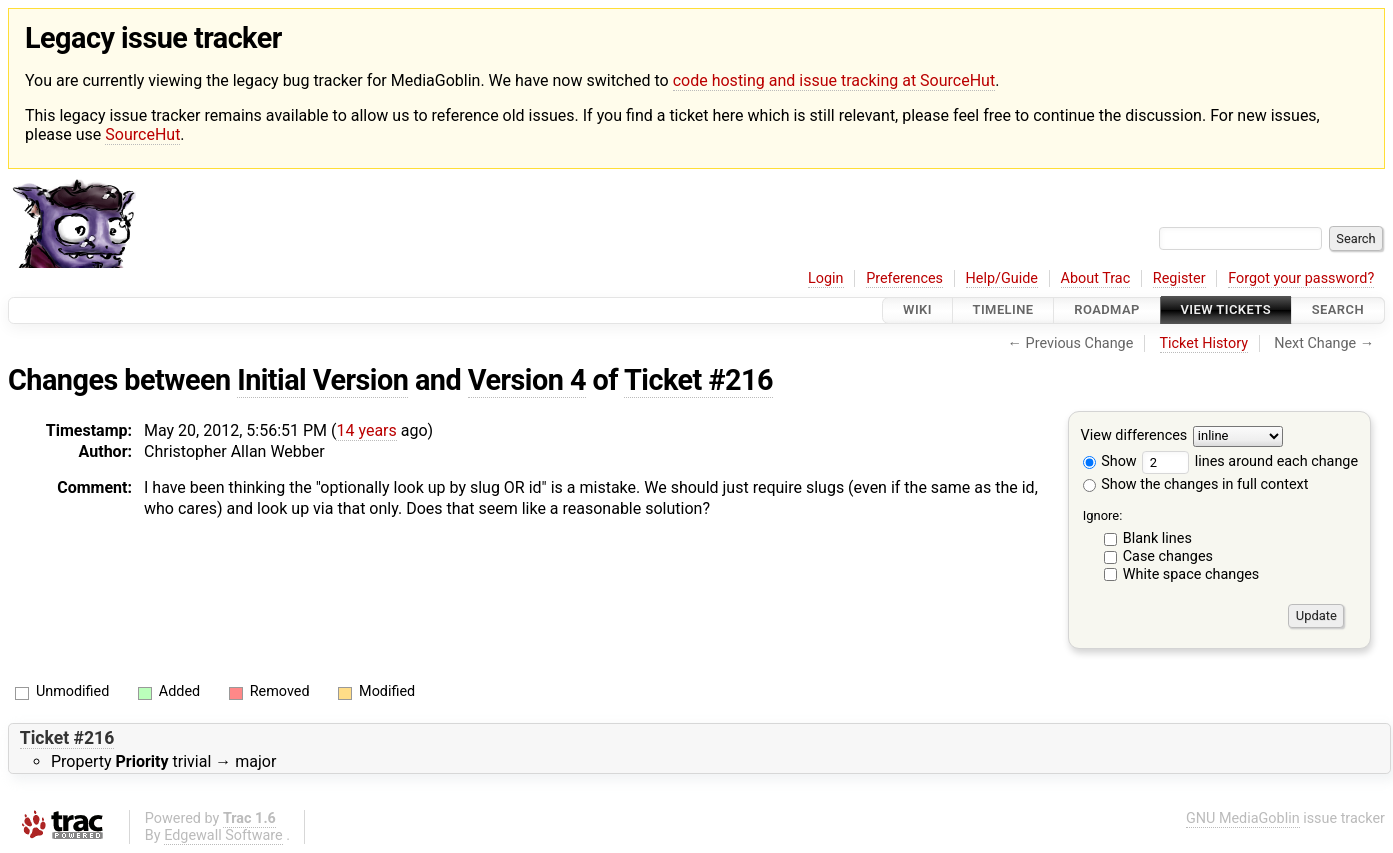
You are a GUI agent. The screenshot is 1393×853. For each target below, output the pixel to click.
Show (1110, 461)
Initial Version (322, 380)
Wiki (917, 310)
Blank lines (1157, 538)
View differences (1134, 435)
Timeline (1003, 310)
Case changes (1168, 556)
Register (1179, 278)
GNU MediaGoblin (1243, 818)
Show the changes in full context (1196, 484)
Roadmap (1107, 310)
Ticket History (1204, 343)
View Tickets (1226, 310)
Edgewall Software (223, 835)
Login (826, 278)
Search (1338, 310)
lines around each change (1250, 461)
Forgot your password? (1301, 278)
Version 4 (527, 380)
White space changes (1191, 574)
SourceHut (142, 134)
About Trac (1096, 278)
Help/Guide (1002, 278)
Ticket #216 (698, 380)
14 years (366, 430)
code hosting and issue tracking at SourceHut (834, 80)
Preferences (904, 278)
